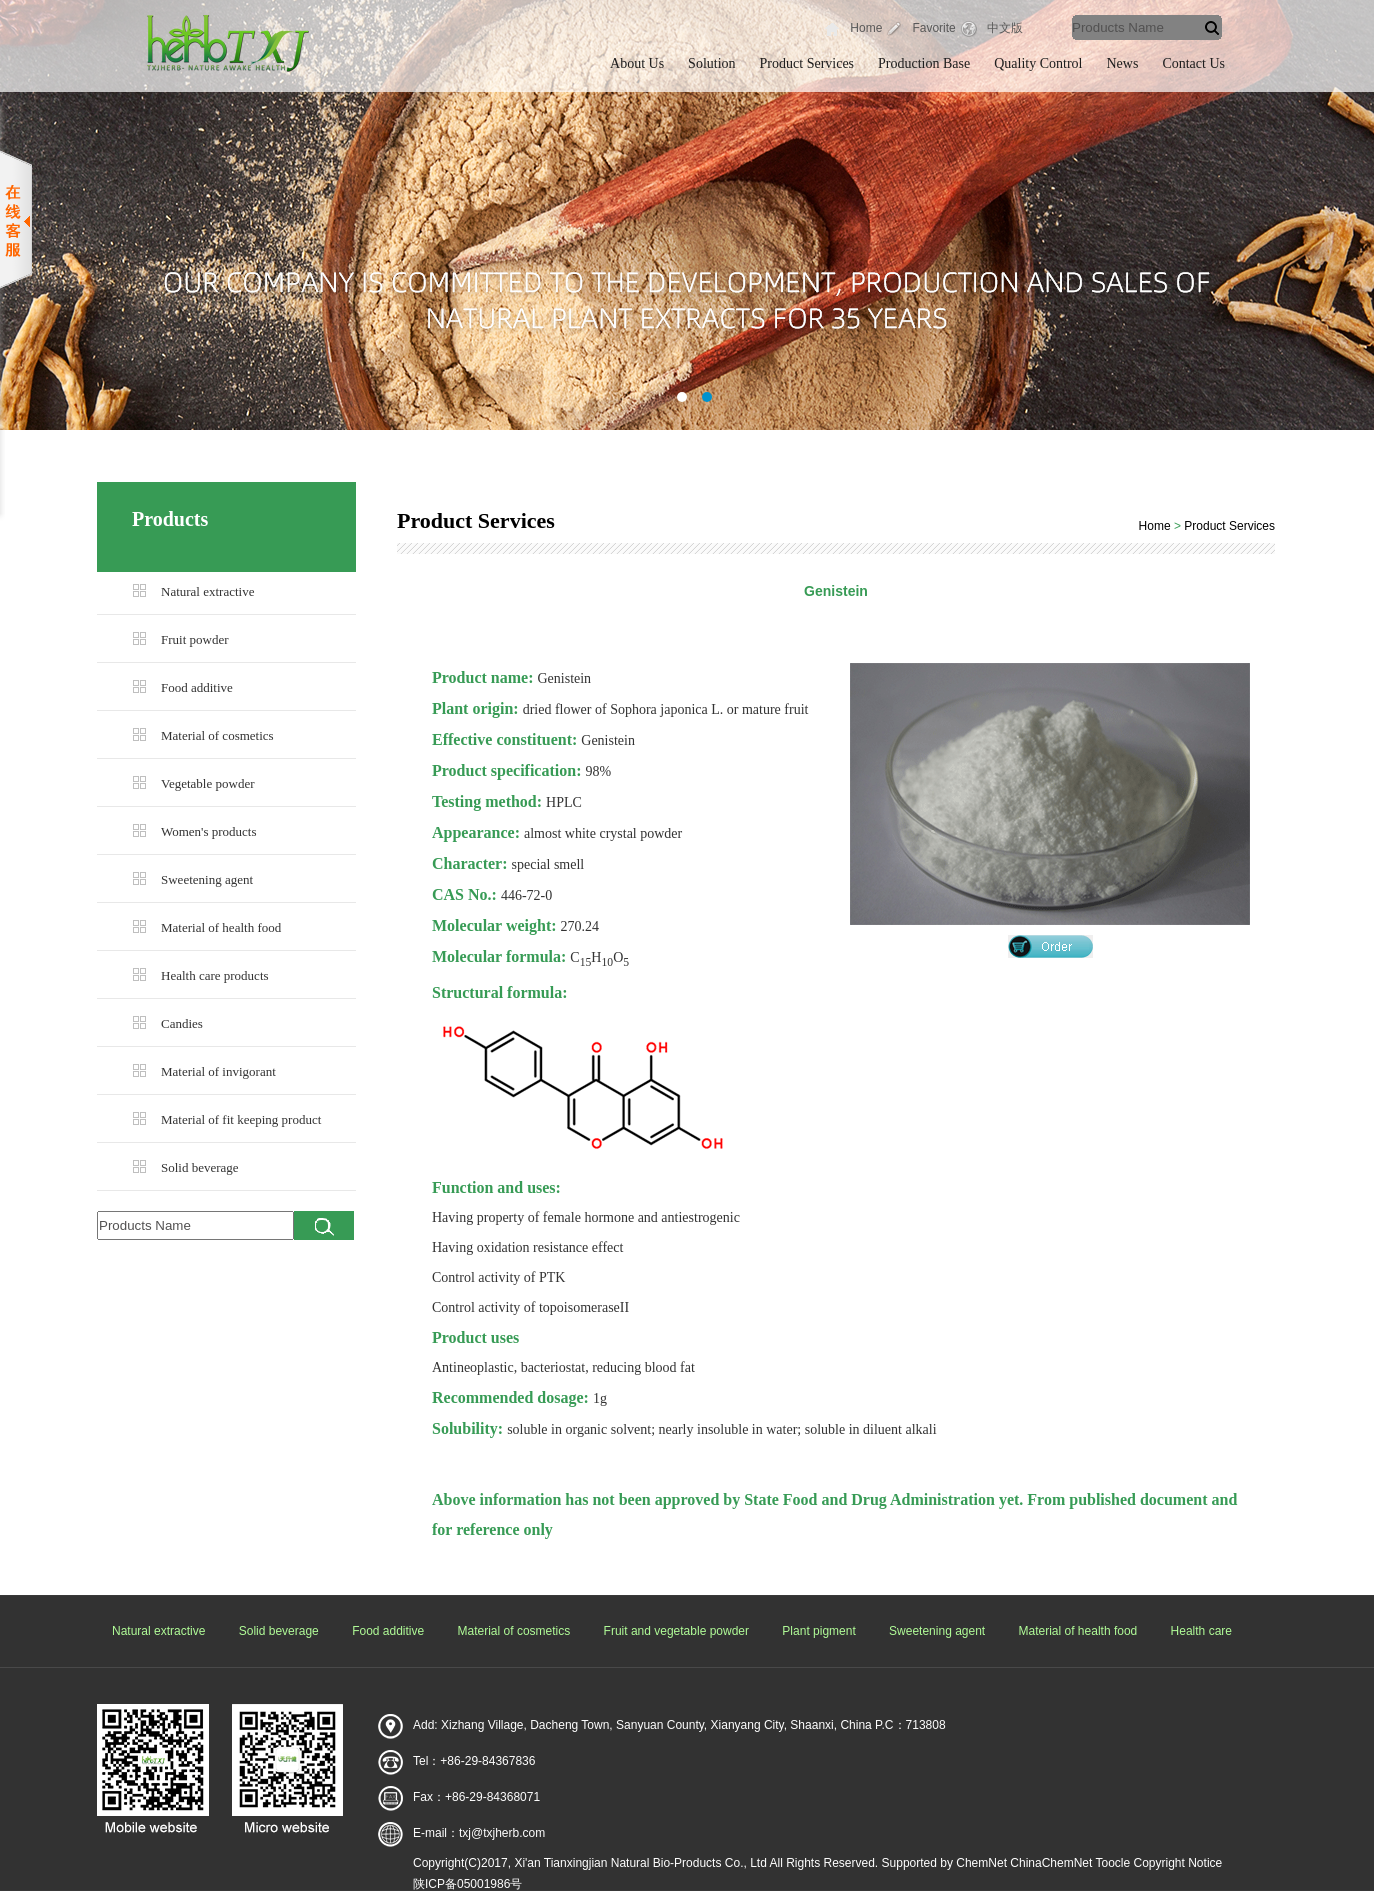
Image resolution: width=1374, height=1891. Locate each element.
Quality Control (1038, 63)
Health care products (215, 975)
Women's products (209, 831)
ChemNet (981, 1863)
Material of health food (221, 927)
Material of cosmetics (217, 735)
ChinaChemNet (1051, 1863)
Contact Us (1193, 63)
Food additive (197, 687)
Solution (711, 63)
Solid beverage (200, 1167)
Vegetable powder (208, 783)
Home (866, 28)
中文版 (1005, 28)
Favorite (933, 28)
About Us (637, 63)
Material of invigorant (218, 1071)
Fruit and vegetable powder (676, 1631)
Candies (182, 1023)
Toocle (1112, 1863)
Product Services (807, 63)
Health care (1201, 1631)
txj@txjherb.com (502, 1833)
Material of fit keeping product (241, 1119)
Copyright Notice (1178, 1863)
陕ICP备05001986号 (467, 1884)
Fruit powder (195, 639)
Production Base (924, 63)
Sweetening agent (207, 879)
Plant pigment (818, 1631)
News (1123, 63)
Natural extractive (207, 591)
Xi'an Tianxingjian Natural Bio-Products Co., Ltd (640, 1863)
